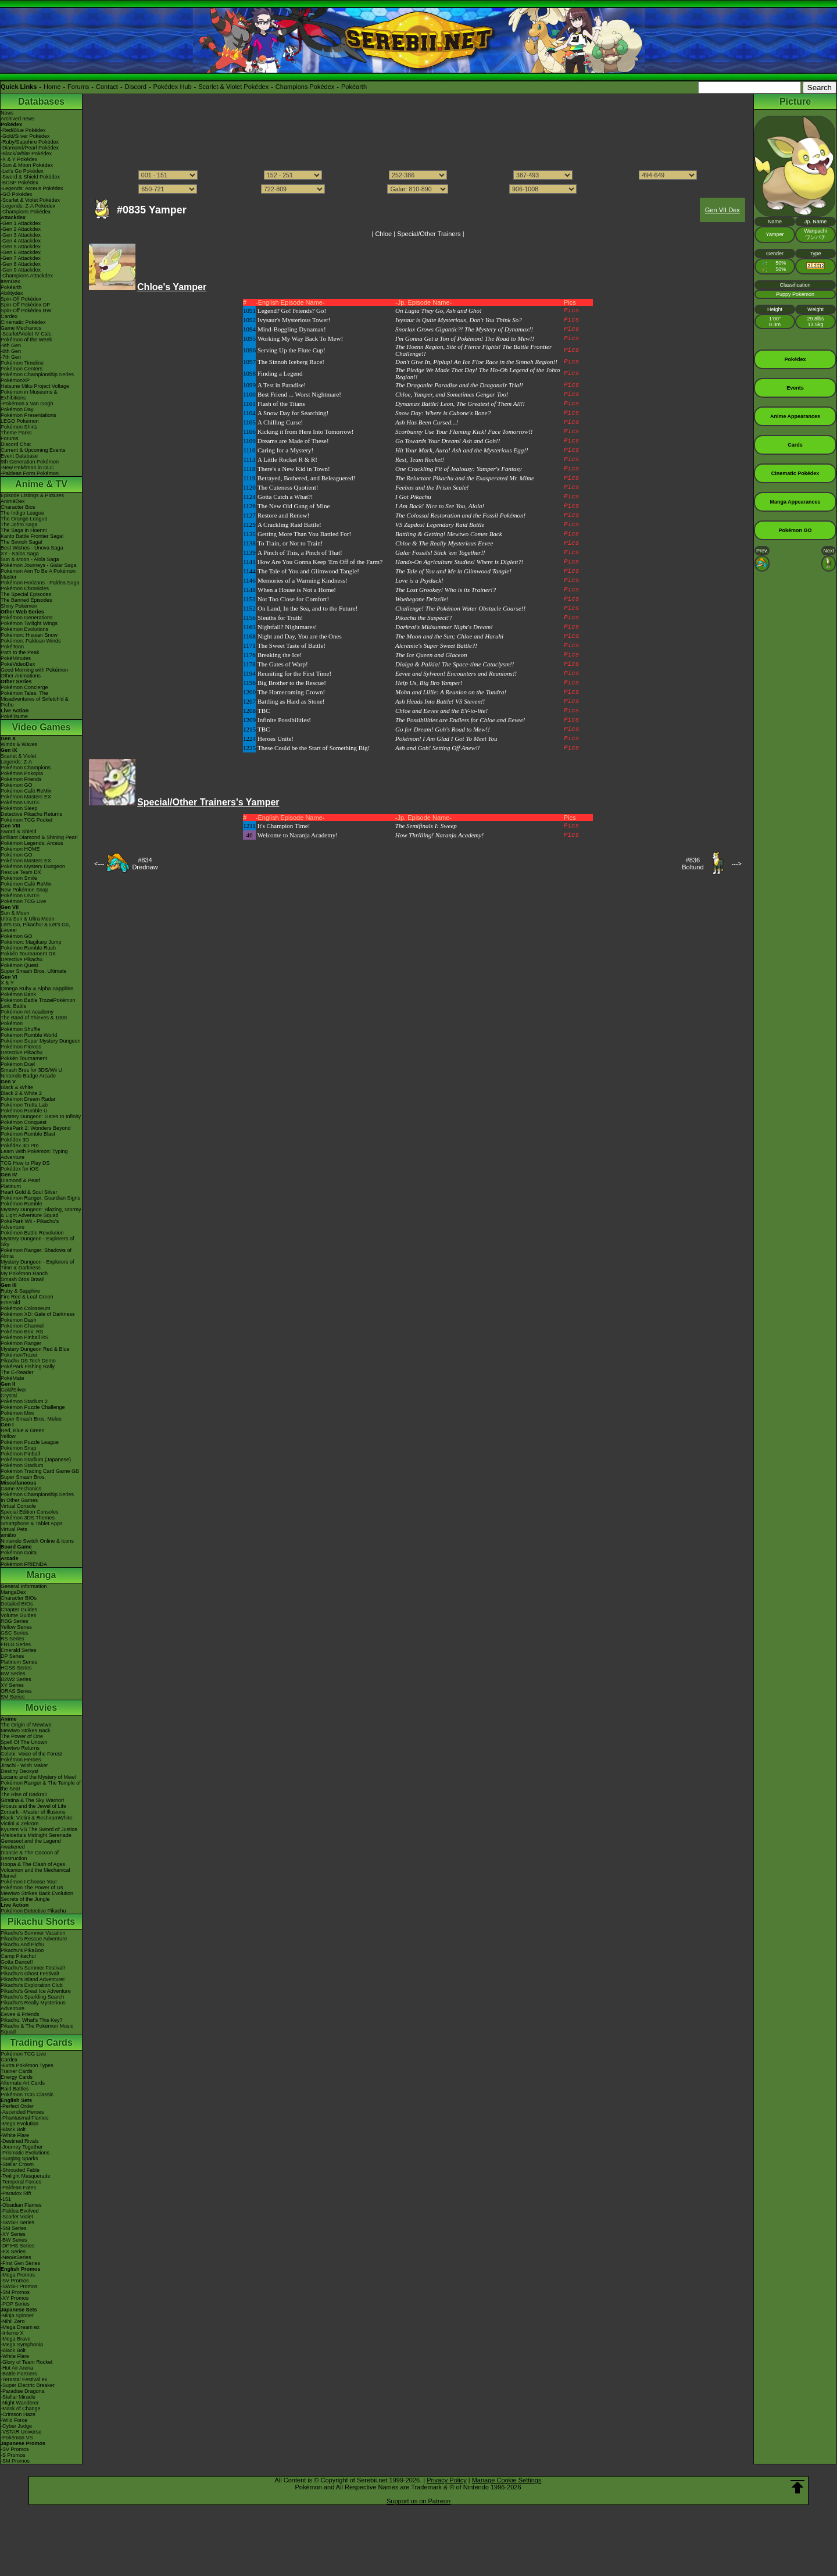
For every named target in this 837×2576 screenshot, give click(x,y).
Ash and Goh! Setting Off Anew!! (437, 747)
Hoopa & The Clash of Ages (33, 1864)
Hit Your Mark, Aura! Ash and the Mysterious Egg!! (461, 450)
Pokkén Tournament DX (28, 954)
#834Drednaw (145, 863)
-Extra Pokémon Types (27, 2065)
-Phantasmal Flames (25, 2118)
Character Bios (18, 507)
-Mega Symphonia (22, 2344)
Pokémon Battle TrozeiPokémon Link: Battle (38, 1003)
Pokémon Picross (21, 1047)
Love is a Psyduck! (419, 580)
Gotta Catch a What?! (285, 496)
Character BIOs (19, 1598)
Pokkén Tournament (24, 1058)
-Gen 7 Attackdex (21, 258)
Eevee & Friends (20, 2014)
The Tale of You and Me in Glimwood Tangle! (453, 571)
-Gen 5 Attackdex (21, 246)
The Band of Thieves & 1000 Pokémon (34, 1020)
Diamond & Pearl (20, 1180)
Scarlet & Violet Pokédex (233, 86)
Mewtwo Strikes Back (26, 1730)
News (7, 113)
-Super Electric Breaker (28, 2385)
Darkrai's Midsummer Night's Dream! (444, 626)
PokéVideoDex (18, 664)
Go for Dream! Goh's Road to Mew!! (442, 729)
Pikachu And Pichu (22, 1944)
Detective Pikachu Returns (31, 814)
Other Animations (21, 676)
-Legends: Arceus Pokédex (32, 188)
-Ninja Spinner (17, 2315)
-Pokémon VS (17, 2438)
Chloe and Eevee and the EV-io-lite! (441, 710)
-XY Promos (14, 2298)
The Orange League (24, 519)
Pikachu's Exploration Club (32, 1985)
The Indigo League (22, 513)
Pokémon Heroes (21, 1759)
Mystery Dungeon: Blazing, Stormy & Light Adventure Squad (41, 1212)
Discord (135, 86)
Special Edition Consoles (30, 1512)
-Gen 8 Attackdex (21, 264)
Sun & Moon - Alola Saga (30, 559)
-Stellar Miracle (18, 2397)
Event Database (19, 456)
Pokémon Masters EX (26, 797)
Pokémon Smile (19, 878)
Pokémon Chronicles (25, 588)
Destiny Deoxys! (19, 1771)
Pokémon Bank (18, 994)
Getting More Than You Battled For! (304, 533)
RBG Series (14, 1621)
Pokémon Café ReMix (26, 791)
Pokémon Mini (17, 1413)
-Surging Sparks (19, 2158)
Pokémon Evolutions (24, 629)
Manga (41, 1575)
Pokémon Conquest (23, 1122)
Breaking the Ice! (279, 654)
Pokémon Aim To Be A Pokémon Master (38, 574)
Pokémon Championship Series (37, 374)
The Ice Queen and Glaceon (431, 654)
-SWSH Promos (19, 2286)
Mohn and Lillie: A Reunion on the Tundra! (450, 691)
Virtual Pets (14, 1529)
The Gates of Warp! (282, 664)
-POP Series (15, 2304)
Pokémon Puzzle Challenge (33, 1407)
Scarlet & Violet (18, 756)
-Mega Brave (16, 2339)
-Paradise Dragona (23, 2391)
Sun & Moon (15, 913)
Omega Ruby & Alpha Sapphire (37, 988)
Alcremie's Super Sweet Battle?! (436, 645)
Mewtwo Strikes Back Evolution (37, 1893)
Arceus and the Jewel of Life (33, 1806)
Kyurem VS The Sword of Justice (39, 1829)
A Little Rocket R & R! (287, 459)
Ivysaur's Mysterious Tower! (294, 319)
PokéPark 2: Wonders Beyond (35, 1128)
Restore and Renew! (283, 515)
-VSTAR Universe (21, 2432)
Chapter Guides (19, 1609)
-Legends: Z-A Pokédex (28, 206)
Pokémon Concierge (24, 687)
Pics (571, 310)
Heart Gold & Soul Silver (29, 1192)
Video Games (41, 727)
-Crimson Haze (18, 2414)
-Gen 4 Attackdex (21, 241)
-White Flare (15, 2135)
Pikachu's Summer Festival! (33, 1968)
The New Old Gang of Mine (293, 505)
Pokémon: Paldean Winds (31, 641)
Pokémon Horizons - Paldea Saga (40, 583)
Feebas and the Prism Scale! (431, 487)
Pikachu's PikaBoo (22, 1950)
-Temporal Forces (21, 2182)
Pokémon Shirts (19, 427)
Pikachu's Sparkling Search (32, 1997)
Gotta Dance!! (17, 1962)
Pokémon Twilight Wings (29, 623)
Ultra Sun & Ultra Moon (28, 919)
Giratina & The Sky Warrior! (33, 1800)
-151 (6, 2199)
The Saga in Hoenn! (24, 530)
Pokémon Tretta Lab (24, 1105)
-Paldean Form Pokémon (30, 473)
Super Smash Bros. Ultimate (34, 971)
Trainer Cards (17, 2071)
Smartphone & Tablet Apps (31, 1523)
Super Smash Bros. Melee (31, 1419)
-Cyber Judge (16, 2426)
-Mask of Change (21, 2408)
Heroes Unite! (275, 738)
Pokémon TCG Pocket (26, 820)
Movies (41, 1707)
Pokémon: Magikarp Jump (31, 942)
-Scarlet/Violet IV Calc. (27, 334)
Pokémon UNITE (20, 802)
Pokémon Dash (19, 1320)
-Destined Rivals (20, 2141)
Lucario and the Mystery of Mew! (38, 1777)
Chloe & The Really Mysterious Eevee (444, 543)
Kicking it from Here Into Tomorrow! (305, 431)
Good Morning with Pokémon (34, 670)
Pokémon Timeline (22, 363)
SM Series (13, 1697)
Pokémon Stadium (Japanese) (36, 1459)
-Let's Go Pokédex (22, 171)
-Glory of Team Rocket (26, 2362)
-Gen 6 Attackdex (21, 252)
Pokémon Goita (19, 1552)
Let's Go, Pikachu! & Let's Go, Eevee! (35, 927)
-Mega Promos (18, 2275)
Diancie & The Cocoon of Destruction (30, 1855)
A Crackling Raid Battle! (289, 524)
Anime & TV (41, 484)
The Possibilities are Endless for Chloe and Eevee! (460, 719)
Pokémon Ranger (21, 1343)
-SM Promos (15, 2292)
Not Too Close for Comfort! (293, 598)
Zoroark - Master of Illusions (33, 1812)
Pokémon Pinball (20, 1454)
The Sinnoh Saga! (21, 542)
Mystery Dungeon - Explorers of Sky (37, 1241)
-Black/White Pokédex (26, 153)
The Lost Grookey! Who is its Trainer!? (445, 589)
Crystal (9, 1395)
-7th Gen (11, 357)
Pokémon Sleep (19, 808)
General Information (24, 1586)
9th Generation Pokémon (30, 462)
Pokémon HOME (20, 849)
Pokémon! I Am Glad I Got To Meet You (446, 738)
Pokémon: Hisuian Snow (29, 635)
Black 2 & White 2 (21, 1093)
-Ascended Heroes (22, 2112)
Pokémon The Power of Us (32, 1887)
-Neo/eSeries (16, 2257)
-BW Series (14, 2240)
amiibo (8, 1535)
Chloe (383, 233)
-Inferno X (12, 2333)
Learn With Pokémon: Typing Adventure (34, 1154)
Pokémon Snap (19, 1448)
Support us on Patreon (418, 2500)
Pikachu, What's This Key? (32, 2020)
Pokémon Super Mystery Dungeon (41, 1041)
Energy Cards (17, 2077)
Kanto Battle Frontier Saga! (32, 536)
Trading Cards (41, 2042)
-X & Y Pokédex (19, 159)
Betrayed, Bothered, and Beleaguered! (306, 477)
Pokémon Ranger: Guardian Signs (40, 1198)
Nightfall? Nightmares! (287, 626)
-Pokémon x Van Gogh (27, 403)
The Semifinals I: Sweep (426, 825)
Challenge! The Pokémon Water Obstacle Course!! (460, 608)
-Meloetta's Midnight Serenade (36, 1835)
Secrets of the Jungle (25, 1899)
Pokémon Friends (21, 779)
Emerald (10, 1302)
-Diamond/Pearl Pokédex (30, 148)
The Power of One (22, 1736)
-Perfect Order (17, 2106)
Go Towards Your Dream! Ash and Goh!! (447, 440)
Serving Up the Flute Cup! (291, 350)
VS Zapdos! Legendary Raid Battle (439, 524)
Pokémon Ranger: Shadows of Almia (36, 1253)
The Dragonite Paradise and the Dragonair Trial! (459, 384)
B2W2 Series (16, 1679)
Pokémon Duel (18, 1064)
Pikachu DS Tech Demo (28, 1361)
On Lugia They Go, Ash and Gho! (438, 310)
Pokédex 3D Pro (20, 1145)
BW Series (13, 1673)
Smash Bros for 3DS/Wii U (31, 1070)
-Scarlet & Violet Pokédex (30, 200)
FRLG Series (16, 1644)
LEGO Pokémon (20, 421)
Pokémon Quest (19, 965)
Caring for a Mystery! (285, 450)
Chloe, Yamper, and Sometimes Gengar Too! (451, 394)
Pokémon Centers (21, 369)
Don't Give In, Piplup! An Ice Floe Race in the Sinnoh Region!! (476, 361)
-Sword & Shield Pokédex (30, 177)
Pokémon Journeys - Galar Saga (39, 565)
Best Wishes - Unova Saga (32, 548)
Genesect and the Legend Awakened (31, 1844)
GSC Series (14, 1633)
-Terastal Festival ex (24, 2379)
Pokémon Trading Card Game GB (40, 1471)
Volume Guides (18, 1615)
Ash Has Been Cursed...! (426, 422)
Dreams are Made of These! (293, 440)
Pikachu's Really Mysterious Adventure (33, 2005)
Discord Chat (16, 444)
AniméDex (13, 501)
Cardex (9, 316)
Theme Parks (16, 433)
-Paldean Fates (18, 2187)
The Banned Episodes (26, 600)
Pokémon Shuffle (20, 1029)
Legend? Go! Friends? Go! (291, 310)
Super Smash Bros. (23, 1477)
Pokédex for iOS (20, 1169)
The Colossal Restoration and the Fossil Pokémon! (460, 515)
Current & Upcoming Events (33, 450)
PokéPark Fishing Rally (28, 1366)
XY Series (12, 1685)
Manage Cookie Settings (507, 2480)
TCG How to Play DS (25, 1163)
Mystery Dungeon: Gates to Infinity (41, 1116)
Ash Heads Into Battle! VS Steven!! (440, 701)
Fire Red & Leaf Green (27, 1297)
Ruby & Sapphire (20, 1291)
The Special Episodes (26, 594)
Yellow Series (16, 1627)
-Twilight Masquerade (26, 2176)
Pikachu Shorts (41, 1921)
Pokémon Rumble (21, 1204)
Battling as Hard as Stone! (290, 701)
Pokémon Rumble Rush (28, 948)
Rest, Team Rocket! (419, 459)
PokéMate (12, 1378)
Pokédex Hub (172, 86)
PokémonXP (15, 380)
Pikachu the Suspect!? (423, 617)
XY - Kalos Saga (20, 553)
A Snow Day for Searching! (292, 412)
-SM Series (14, 2228)
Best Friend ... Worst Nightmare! (299, 394)
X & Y (7, 983)
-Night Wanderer (20, 2403)
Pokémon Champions (26, 767)
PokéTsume (14, 716)
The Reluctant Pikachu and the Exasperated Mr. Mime (464, 477)
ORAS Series (16, 1691)
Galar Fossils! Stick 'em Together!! (440, 552)
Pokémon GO (17, 785)
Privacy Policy (446, 2480)
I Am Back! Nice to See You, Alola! (439, 505)
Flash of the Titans (281, 403)
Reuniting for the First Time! (294, 673)
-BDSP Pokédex (19, 182)
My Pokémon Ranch (24, 1273)
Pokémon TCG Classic (27, 2094)
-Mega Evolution (19, 2124)
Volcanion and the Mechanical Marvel (35, 1873)
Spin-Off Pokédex (21, 299)
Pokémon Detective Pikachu (33, 1911)
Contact (107, 86)
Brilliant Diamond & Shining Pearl (39, 837)
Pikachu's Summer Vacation (33, 1933)
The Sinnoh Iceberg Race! (290, 361)
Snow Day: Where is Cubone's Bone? (443, 412)
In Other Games (19, 1500)
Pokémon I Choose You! (29, 1882)
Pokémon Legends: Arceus (32, 843)
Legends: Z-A (16, 762)
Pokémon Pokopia (22, 773)
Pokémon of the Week (26, 339)
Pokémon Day (17, 409)
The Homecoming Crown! (291, 691)
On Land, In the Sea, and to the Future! (307, 608)
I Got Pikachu (413, 496)
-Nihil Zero (13, 2321)
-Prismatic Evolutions (25, 2153)
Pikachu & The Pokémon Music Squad (37, 2029)
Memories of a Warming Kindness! (302, 580)
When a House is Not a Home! (296, 589)
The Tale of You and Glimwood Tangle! (308, 571)
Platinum (11, 1186)
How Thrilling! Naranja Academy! (439, 835)
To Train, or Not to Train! (290, 543)
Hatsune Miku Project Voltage (35, 386)
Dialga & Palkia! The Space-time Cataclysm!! (454, 664)
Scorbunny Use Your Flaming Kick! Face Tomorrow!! (464, 431)
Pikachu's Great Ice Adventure (36, 1991)
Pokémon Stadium (22, 1465)
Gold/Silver (13, 1390)
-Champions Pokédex (26, 212)
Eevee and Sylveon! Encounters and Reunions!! (456, 673)
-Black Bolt (13, 2129)
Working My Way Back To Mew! (300, 338)
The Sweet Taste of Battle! (291, 645)
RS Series (12, 1639)
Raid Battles (15, 2089)
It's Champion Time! (283, 825)
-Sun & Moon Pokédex (27, 165)
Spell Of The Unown (24, 1742)
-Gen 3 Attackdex (21, 235)
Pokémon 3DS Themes (28, 1518)
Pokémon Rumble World (29, 1035)
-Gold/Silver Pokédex (25, 136)
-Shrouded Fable (20, 2170)
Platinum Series (19, 1662)
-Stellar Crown (17, 2164)
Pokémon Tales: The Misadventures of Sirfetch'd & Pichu (35, 699)
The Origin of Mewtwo (26, 1725)
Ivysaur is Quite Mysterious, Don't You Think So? (458, 319)
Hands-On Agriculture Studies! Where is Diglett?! (459, 561)
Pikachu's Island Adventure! (33, 1979)
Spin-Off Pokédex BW (26, 310)
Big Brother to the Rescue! (291, 682)
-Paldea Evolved (20, 2211)
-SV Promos (15, 2281)
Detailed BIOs (17, 1604)
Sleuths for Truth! (280, 617)
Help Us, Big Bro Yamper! (429, 682)
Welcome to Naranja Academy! (297, 835)
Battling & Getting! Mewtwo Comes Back (448, 533)
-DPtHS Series (18, 2246)
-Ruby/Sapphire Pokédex (30, 142)
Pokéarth (354, 86)
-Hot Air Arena (17, 2368)
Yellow (8, 1436)
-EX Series (13, 2251)
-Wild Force (14, 2420)
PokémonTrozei (19, 1355)
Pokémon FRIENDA (24, 1564)
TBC (263, 710)
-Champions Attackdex (27, 276)
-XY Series (13, 2234)
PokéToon (12, 647)
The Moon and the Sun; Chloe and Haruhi (449, 636)
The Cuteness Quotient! (287, 487)
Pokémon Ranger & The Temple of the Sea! (41, 1786)
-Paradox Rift (16, 2193)
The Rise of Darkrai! (24, 1794)
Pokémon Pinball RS (25, 1337)
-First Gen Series (20, 2263)
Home (52, 86)
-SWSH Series (17, 2222)
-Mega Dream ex (20, 2327)
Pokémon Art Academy (27, 1012)
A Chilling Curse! (280, 422)
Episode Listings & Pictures (32, 495)
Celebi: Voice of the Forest (31, 1754)
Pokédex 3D (15, 1140)
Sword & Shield (19, 831)
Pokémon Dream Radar (28, 1099)
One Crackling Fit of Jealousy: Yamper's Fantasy (458, 468)
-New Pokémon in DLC (27, 467)
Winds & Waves (19, 744)
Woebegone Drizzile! (422, 598)
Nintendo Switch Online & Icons (37, 1541)
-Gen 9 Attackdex (21, 270)
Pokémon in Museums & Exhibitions (29, 395)
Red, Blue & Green (23, 1430)
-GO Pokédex (17, 194)
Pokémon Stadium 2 (24, 1401)
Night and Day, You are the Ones (299, 636)
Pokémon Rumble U (24, 1111)
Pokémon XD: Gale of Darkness (38, 1314)
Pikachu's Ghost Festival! (30, 1973)
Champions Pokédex (305, 86)
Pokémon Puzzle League (30, 1442)
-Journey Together (21, 2147)
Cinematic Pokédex (23, 322)
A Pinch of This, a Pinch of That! (299, 552)
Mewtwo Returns (20, 1748)
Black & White (17, 1087)
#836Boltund (692, 863)
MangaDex (13, 1592)
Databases (41, 101)
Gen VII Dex (722, 209)
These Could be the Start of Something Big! (313, 747)
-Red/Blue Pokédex (23, 130)
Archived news (18, 119)
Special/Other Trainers (428, 233)
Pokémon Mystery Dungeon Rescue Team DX (33, 869)
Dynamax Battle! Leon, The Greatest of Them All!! (460, 403)
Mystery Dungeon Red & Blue (35, 1349)
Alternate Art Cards (23, 2083)
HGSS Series (16, 1668)
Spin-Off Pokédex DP (25, 305)
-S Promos (13, 2455)
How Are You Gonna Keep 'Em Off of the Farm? (319, 561)
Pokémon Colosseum (26, 1308)
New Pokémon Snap (24, 890)
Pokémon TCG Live (23, 901)
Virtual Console (18, 1506)
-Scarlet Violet (17, 2217)
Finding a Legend (280, 373)
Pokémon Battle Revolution (32, 1233)
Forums (78, 86)
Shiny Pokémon (19, 606)
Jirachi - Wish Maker (24, 1765)
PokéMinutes (16, 658)
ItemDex (10, 281)
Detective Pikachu (21, 959)
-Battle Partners (19, 2374)
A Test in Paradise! (281, 384)
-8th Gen (11, 351)
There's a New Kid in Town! (293, 468)
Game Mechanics (21, 328)
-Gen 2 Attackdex (21, 229)
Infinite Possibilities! (284, 719)
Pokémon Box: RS (22, 1332)
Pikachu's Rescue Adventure (34, 1939)
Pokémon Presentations (28, 415)
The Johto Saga (19, 524)
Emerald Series (19, 1650)
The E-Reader (17, 1372)
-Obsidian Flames (21, 2205)
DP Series (12, 1656)
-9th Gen (11, 345)
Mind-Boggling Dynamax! (291, 329)
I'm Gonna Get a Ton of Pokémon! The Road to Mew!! (464, 338)
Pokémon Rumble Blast (28, 1134)
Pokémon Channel (22, 1326)
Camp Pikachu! (18, 1956)
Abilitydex (12, 293)
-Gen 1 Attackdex (21, 223)
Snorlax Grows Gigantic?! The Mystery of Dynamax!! (464, 329)
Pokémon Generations (27, 617)
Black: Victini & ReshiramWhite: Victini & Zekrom (37, 1820)
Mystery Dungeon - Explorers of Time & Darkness (37, 1265)
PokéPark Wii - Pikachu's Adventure (30, 1224)
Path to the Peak (20, 652)
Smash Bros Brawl (22, 1279)
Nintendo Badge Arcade (28, 1076)
